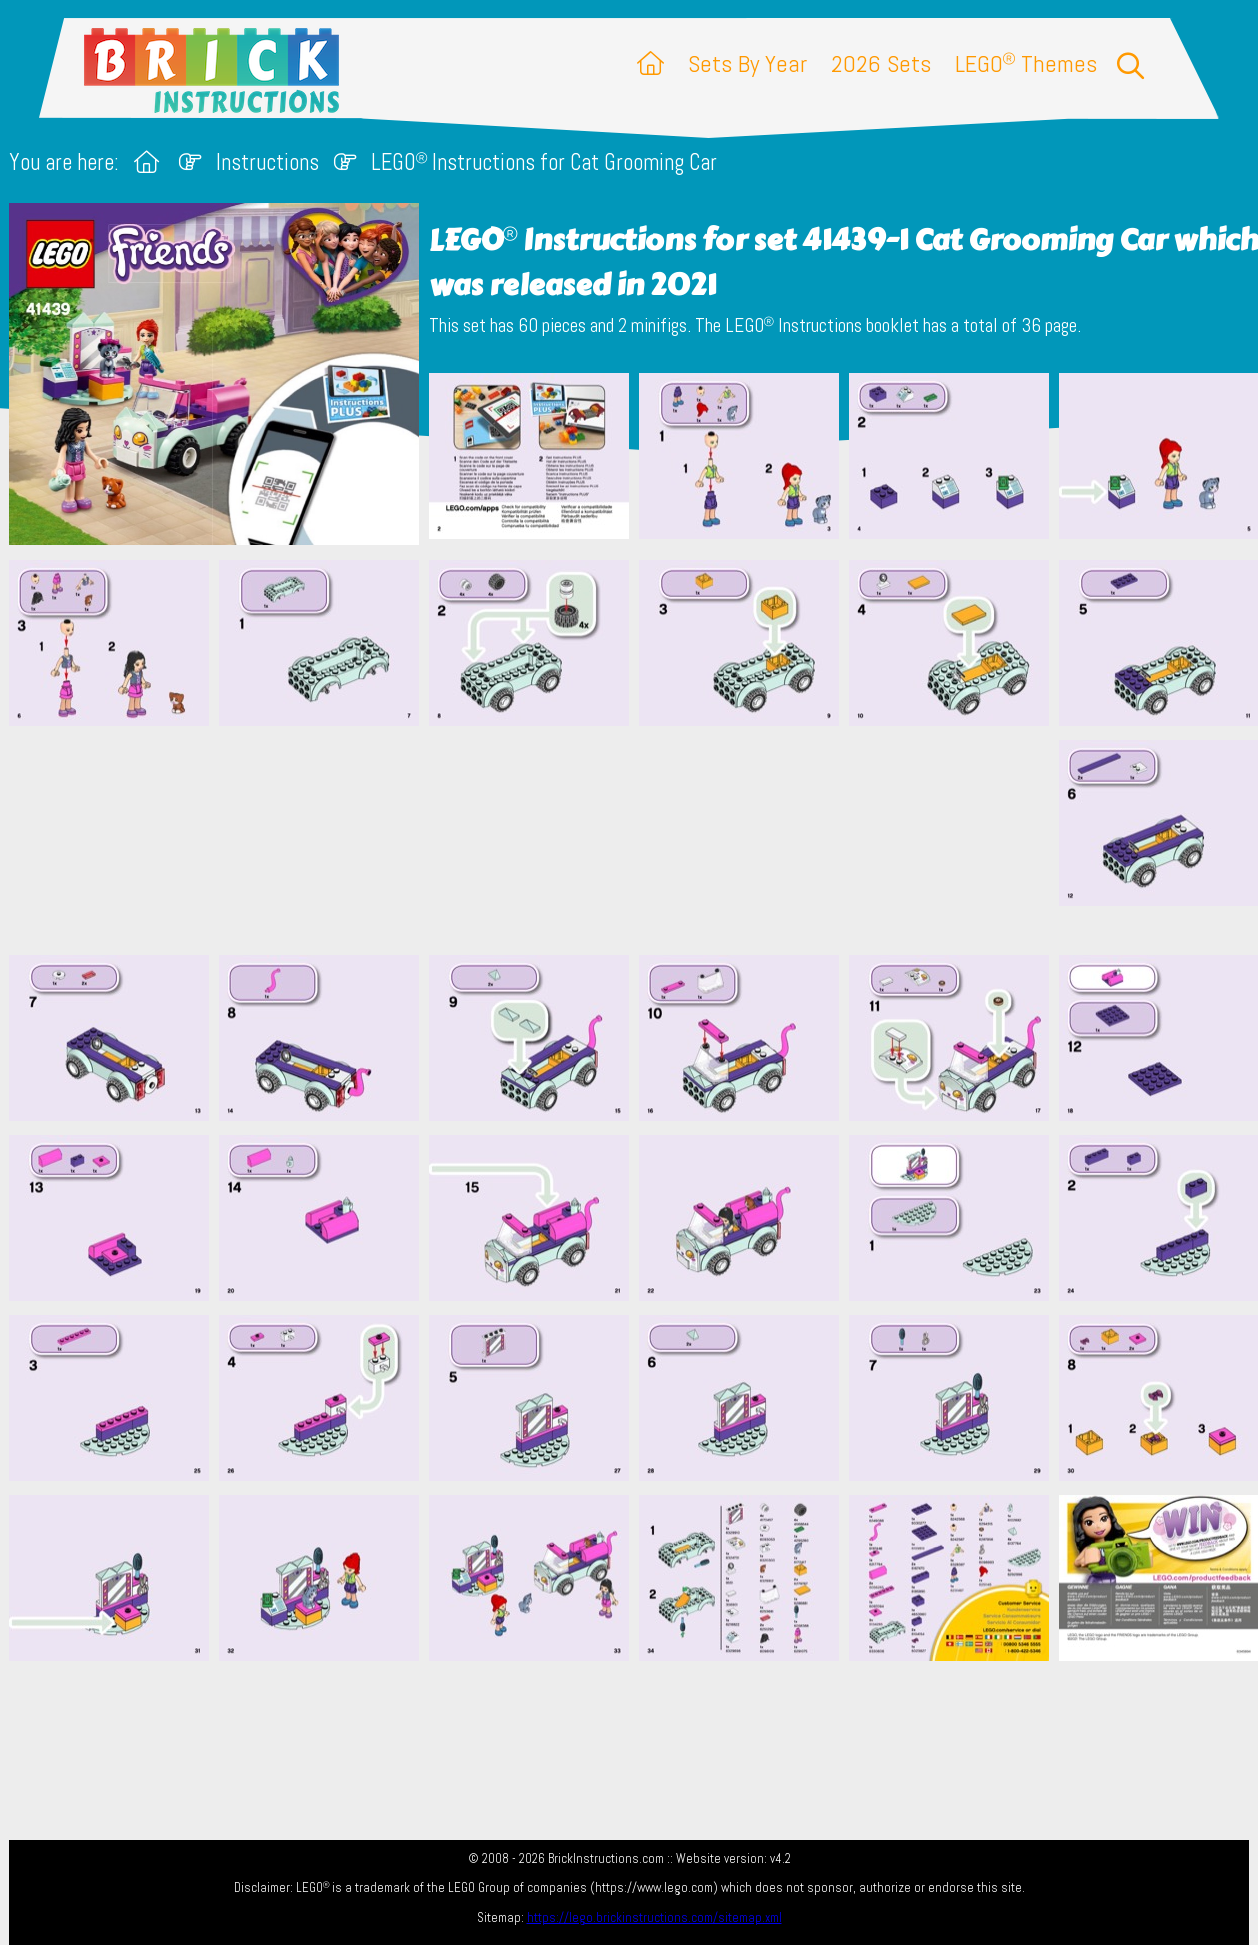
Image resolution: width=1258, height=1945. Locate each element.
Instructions (267, 162)
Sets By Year (747, 63)
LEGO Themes (1026, 63)
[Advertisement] (639, 840)
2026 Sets (881, 63)
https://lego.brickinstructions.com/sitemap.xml (654, 1917)
